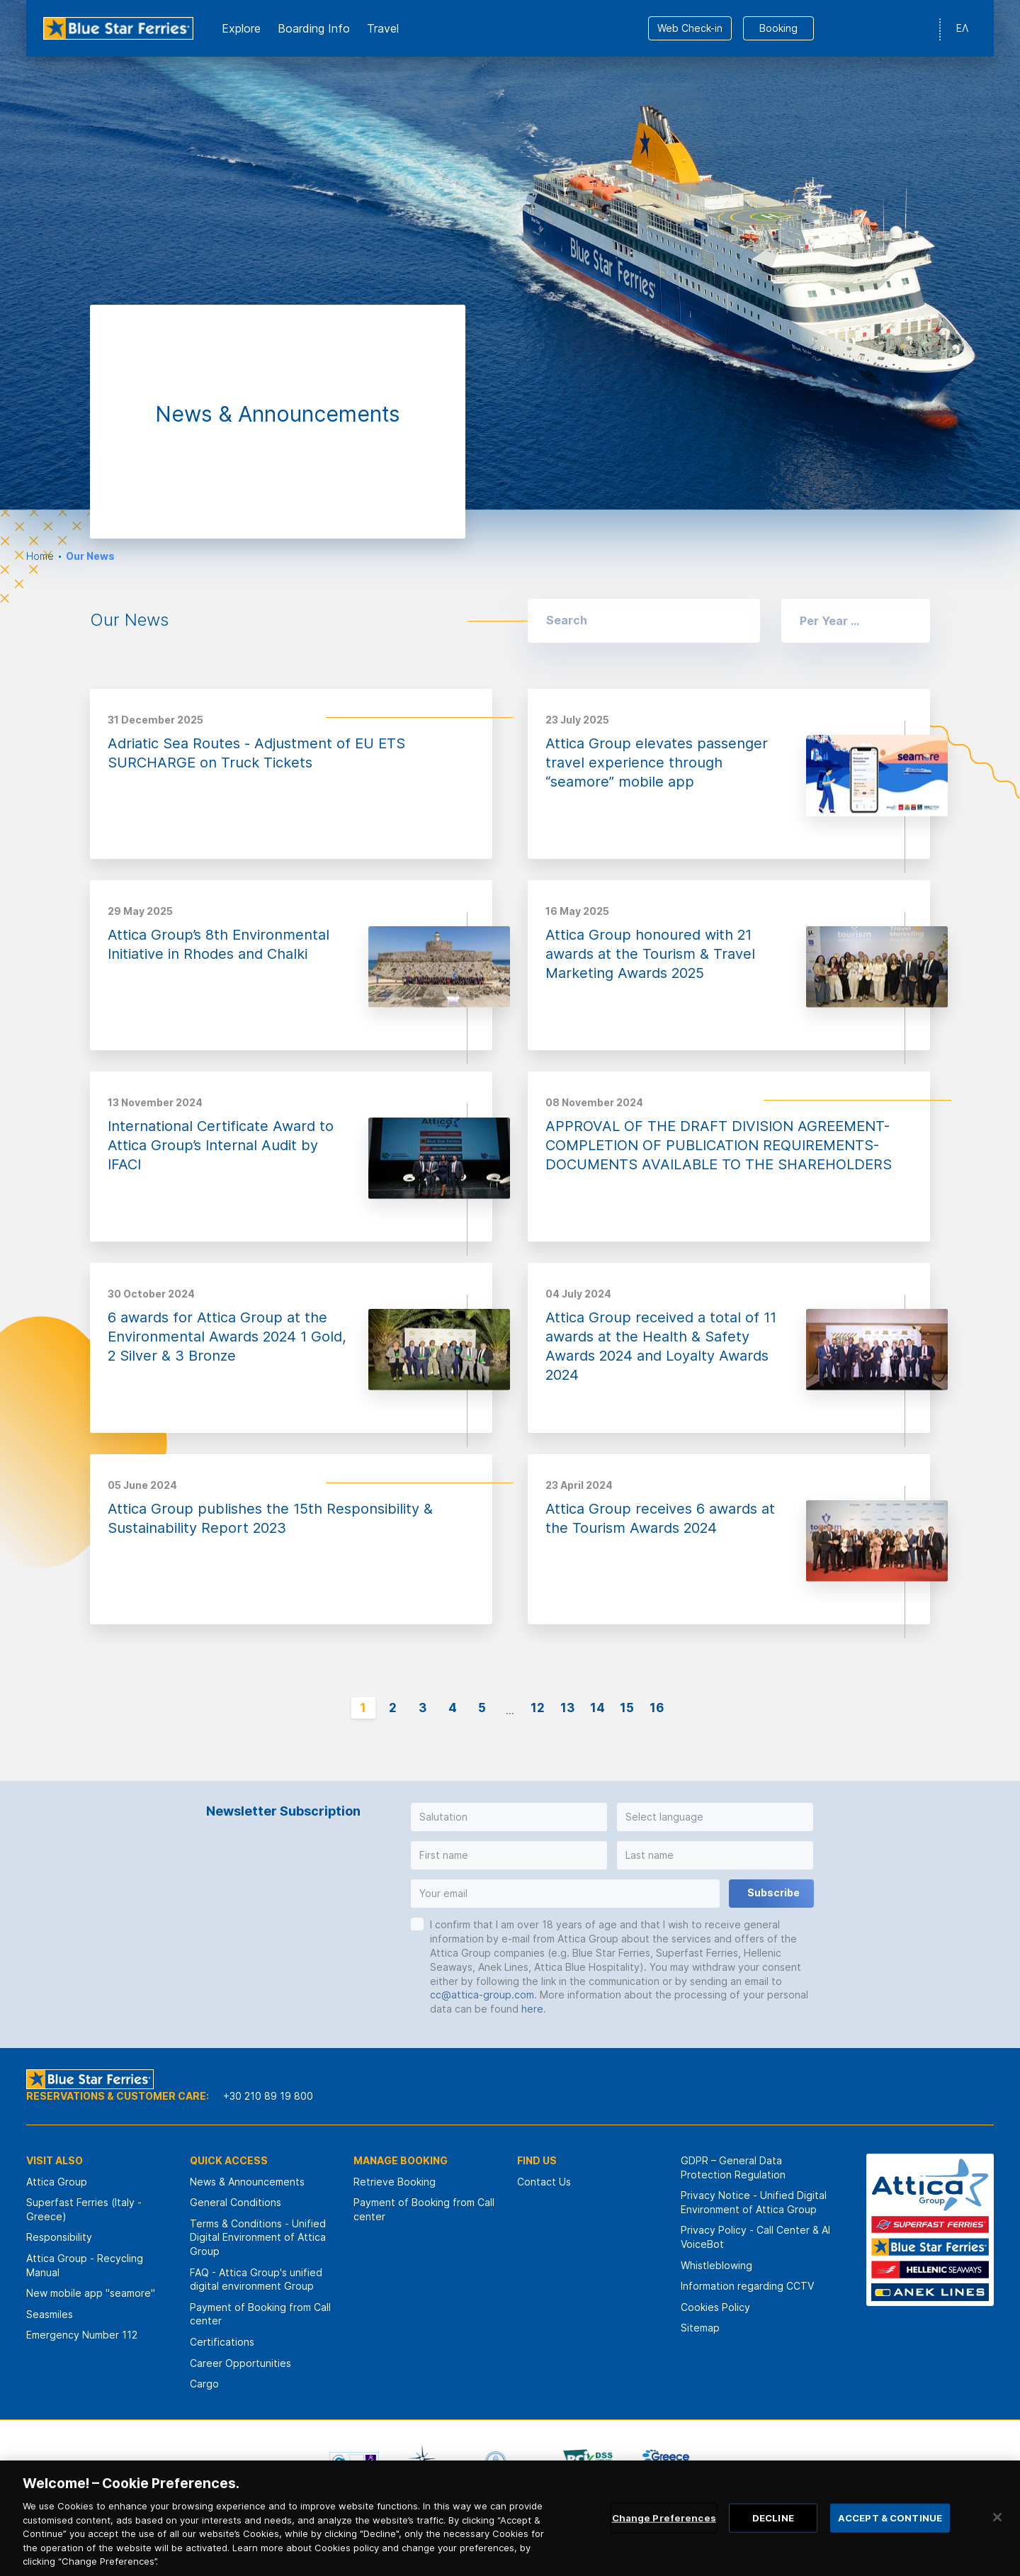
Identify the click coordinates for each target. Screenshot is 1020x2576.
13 (567, 1708)
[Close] (997, 2539)
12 (538, 1708)
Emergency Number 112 (81, 2335)
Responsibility (59, 2237)
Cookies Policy (715, 2307)
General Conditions (235, 2202)
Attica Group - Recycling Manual (84, 2265)
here (532, 2009)
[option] (510, 255)
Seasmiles (49, 2314)
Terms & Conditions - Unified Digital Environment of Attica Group (258, 2237)
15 (627, 1708)
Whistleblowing (716, 2265)
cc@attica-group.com (482, 1995)
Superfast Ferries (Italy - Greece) (84, 2209)
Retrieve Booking (394, 2182)
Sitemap (700, 2328)
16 (657, 1708)
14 (597, 1708)
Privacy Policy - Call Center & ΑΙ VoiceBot (755, 2237)
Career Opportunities (240, 2363)
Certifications (222, 2342)
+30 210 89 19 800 (268, 2096)
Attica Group (56, 2182)
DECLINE (773, 2540)
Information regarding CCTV (747, 2286)
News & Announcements (247, 2182)
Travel (383, 28)
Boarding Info (314, 28)
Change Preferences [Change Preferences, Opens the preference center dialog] (664, 2540)
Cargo (204, 2384)
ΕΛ (962, 28)
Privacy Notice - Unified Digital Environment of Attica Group (754, 2202)
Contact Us (544, 2182)
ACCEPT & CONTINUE (890, 2540)
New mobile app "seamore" (90, 2293)
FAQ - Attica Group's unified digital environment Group (256, 2279)
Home (40, 556)
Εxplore (241, 28)
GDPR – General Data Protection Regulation (733, 2167)
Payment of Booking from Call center (260, 2314)
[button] (855, 621)
